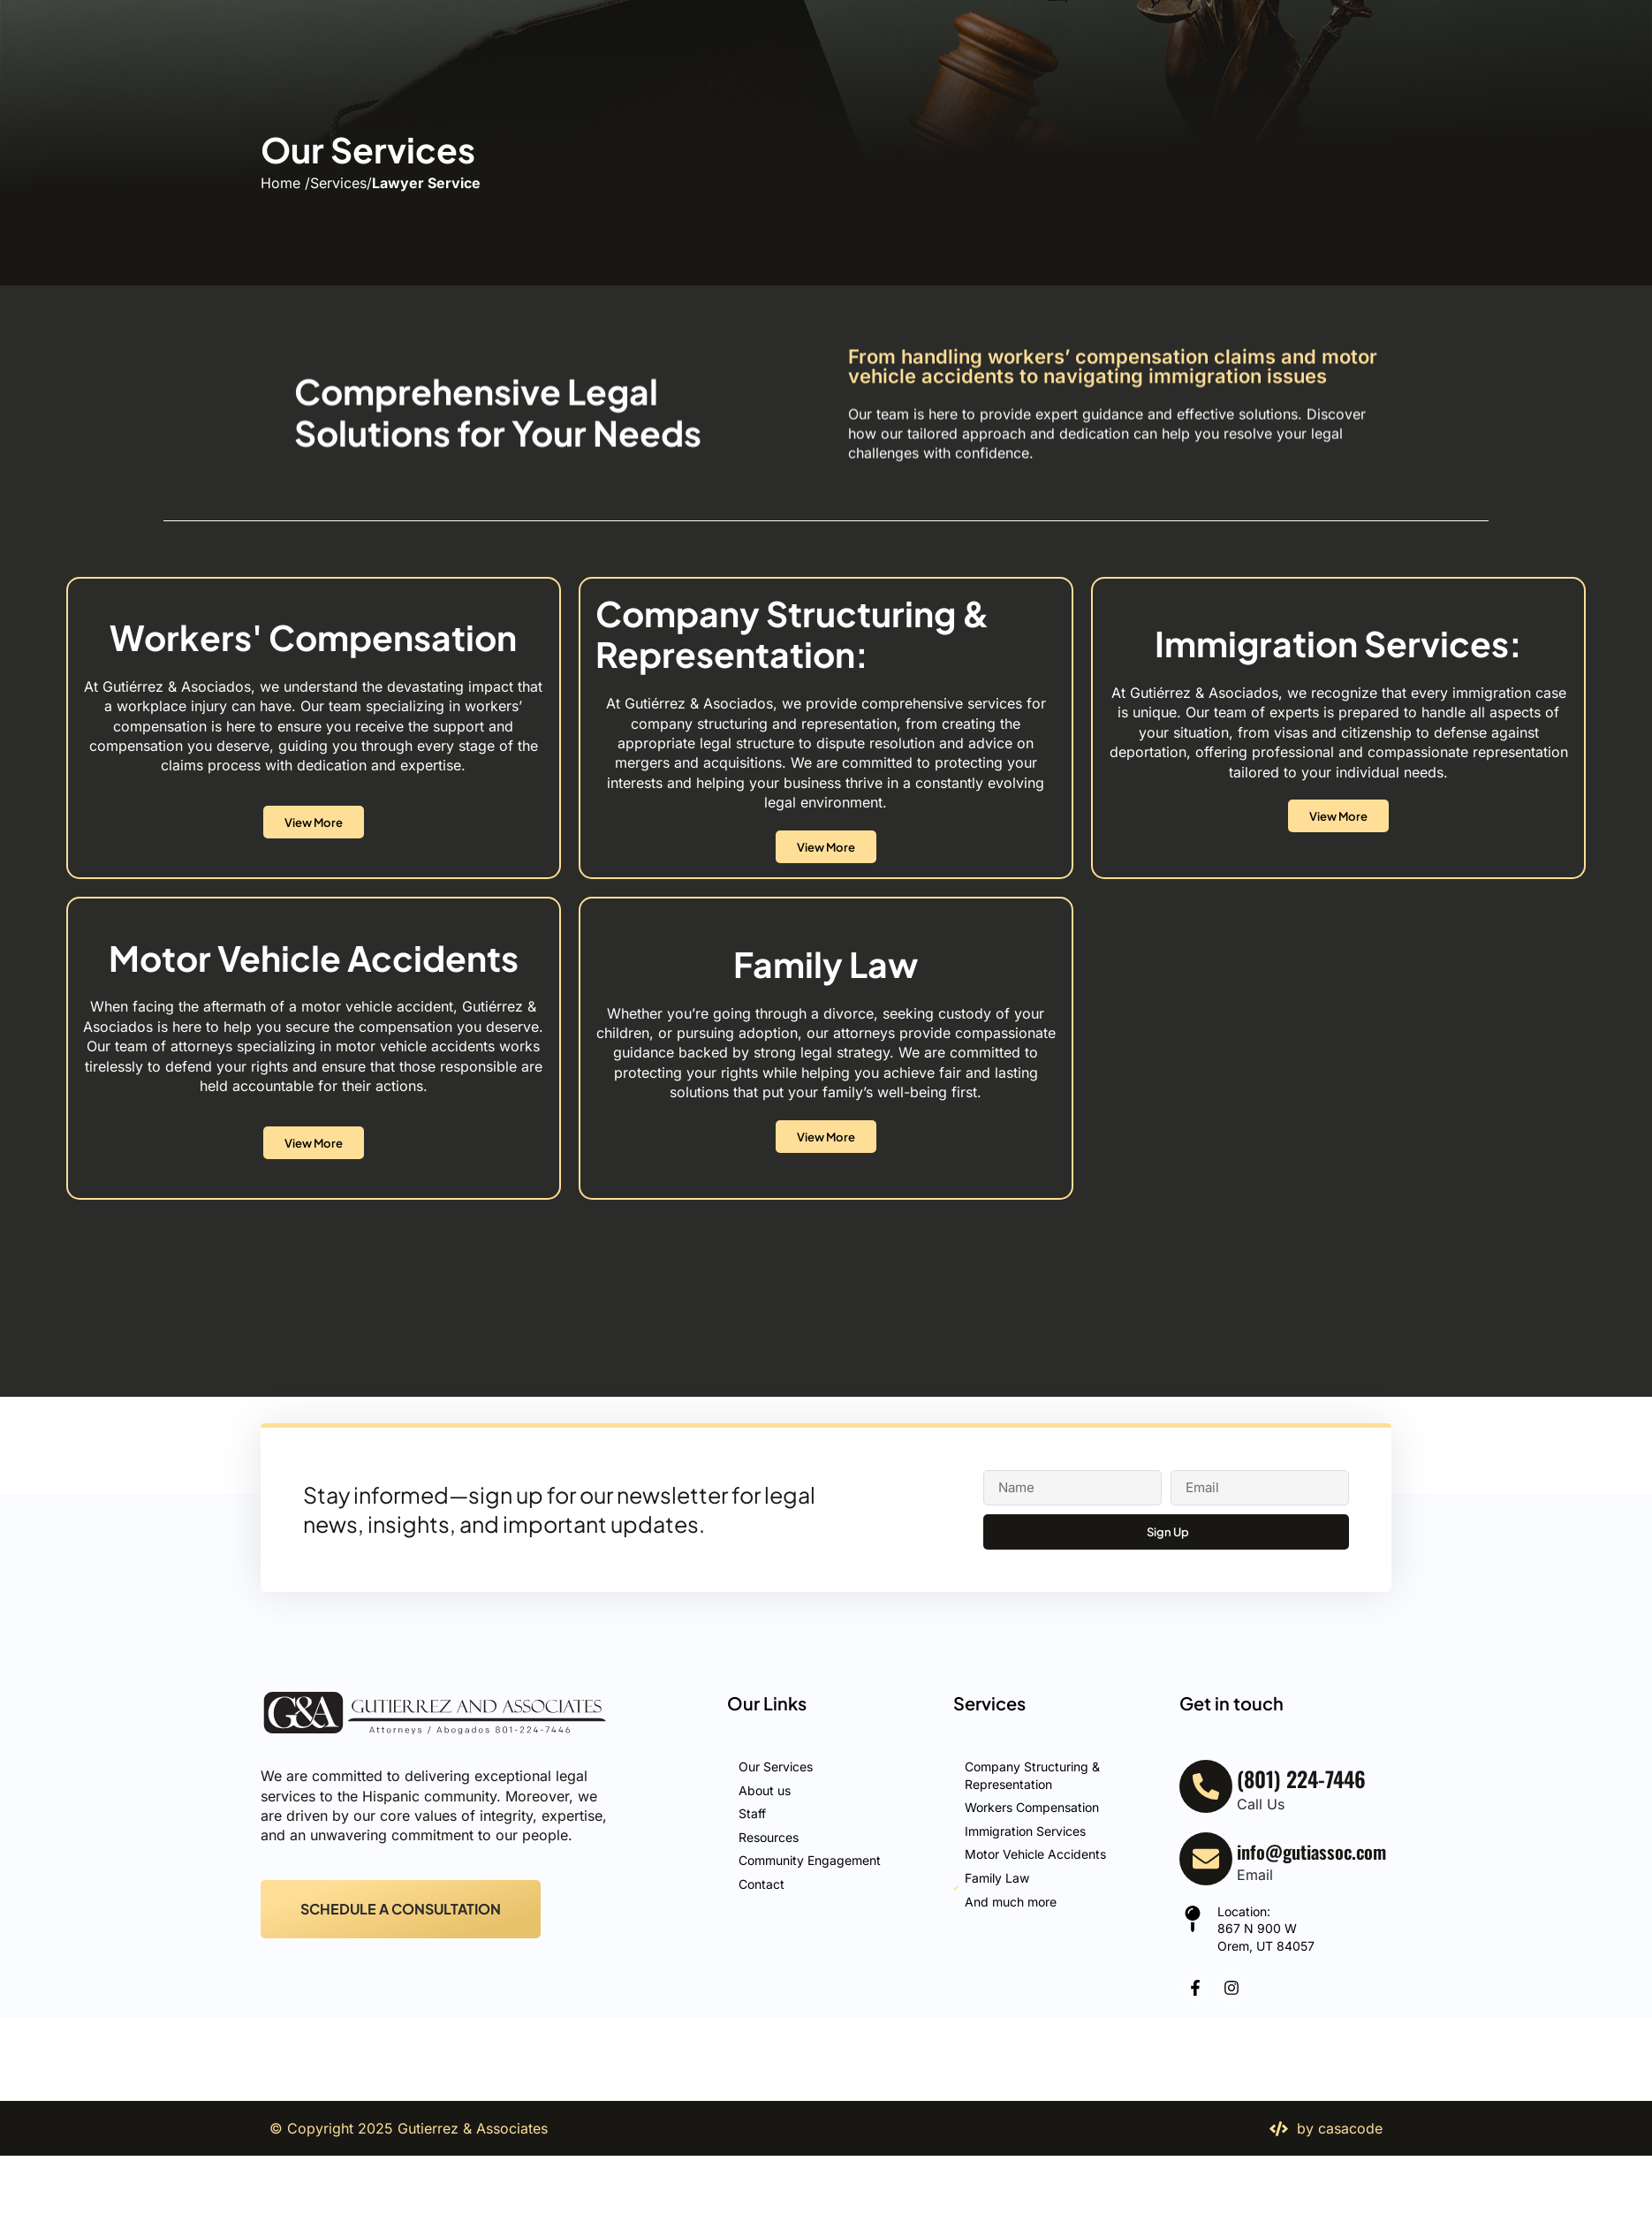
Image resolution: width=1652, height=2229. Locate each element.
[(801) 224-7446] (1460, 66)
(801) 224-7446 (1541, 65)
